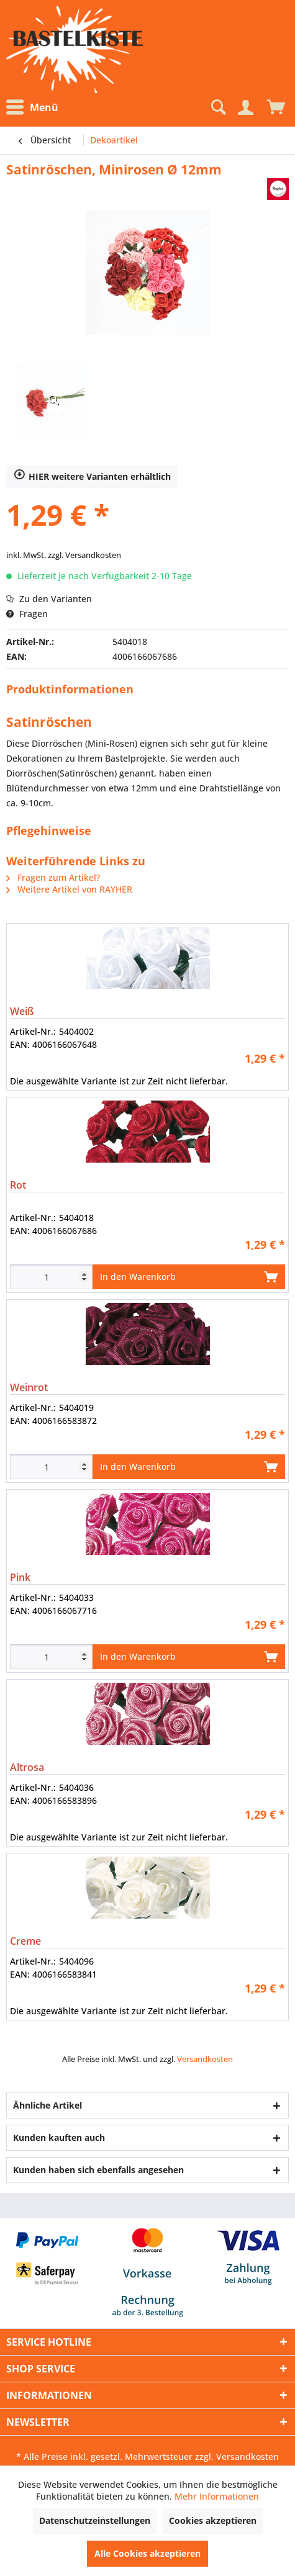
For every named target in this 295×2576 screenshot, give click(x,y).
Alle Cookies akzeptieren (147, 2553)
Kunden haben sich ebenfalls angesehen (98, 2170)
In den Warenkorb (189, 1274)
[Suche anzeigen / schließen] (217, 107)
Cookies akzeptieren (212, 2520)
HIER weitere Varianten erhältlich (92, 477)
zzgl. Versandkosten (84, 555)
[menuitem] (35, 108)
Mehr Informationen (217, 2496)
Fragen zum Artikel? (53, 877)
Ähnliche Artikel (47, 2105)
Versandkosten (205, 2059)
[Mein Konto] (245, 107)
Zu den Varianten (49, 599)
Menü (32, 107)
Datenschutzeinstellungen (94, 2520)
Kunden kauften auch (59, 2137)
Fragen (27, 613)
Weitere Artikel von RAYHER (69, 889)
